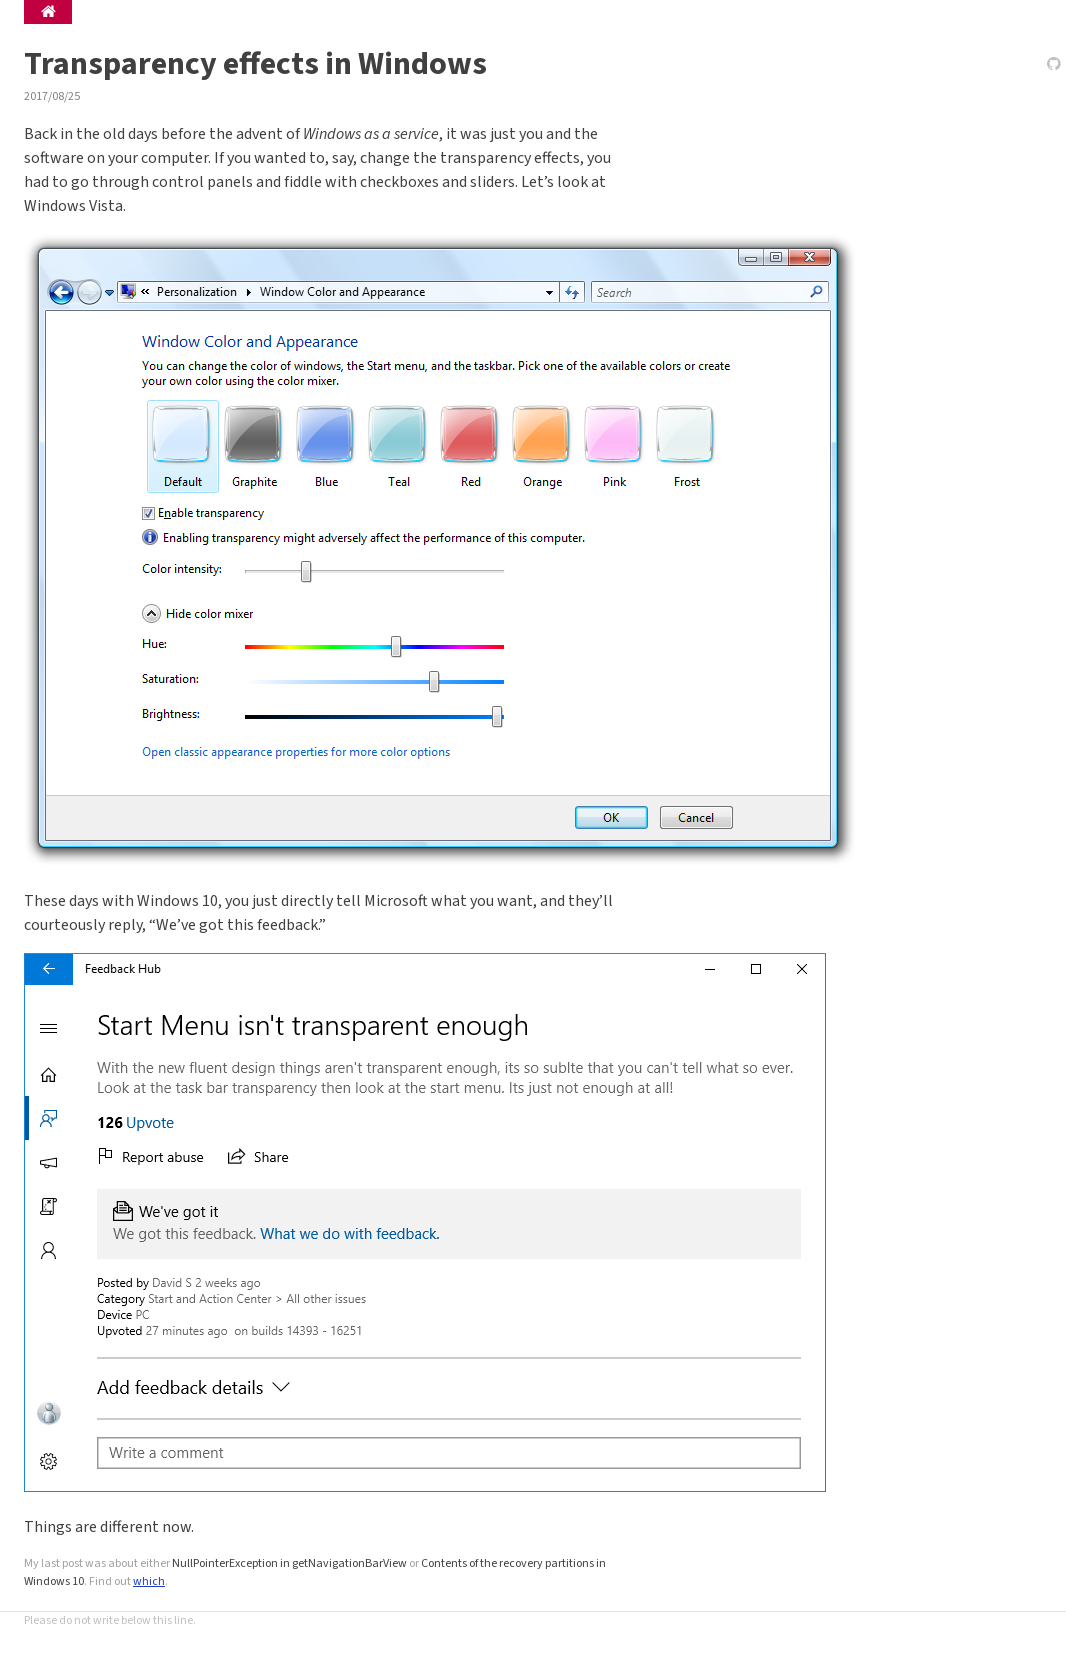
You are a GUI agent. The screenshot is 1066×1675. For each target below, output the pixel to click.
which (149, 1581)
